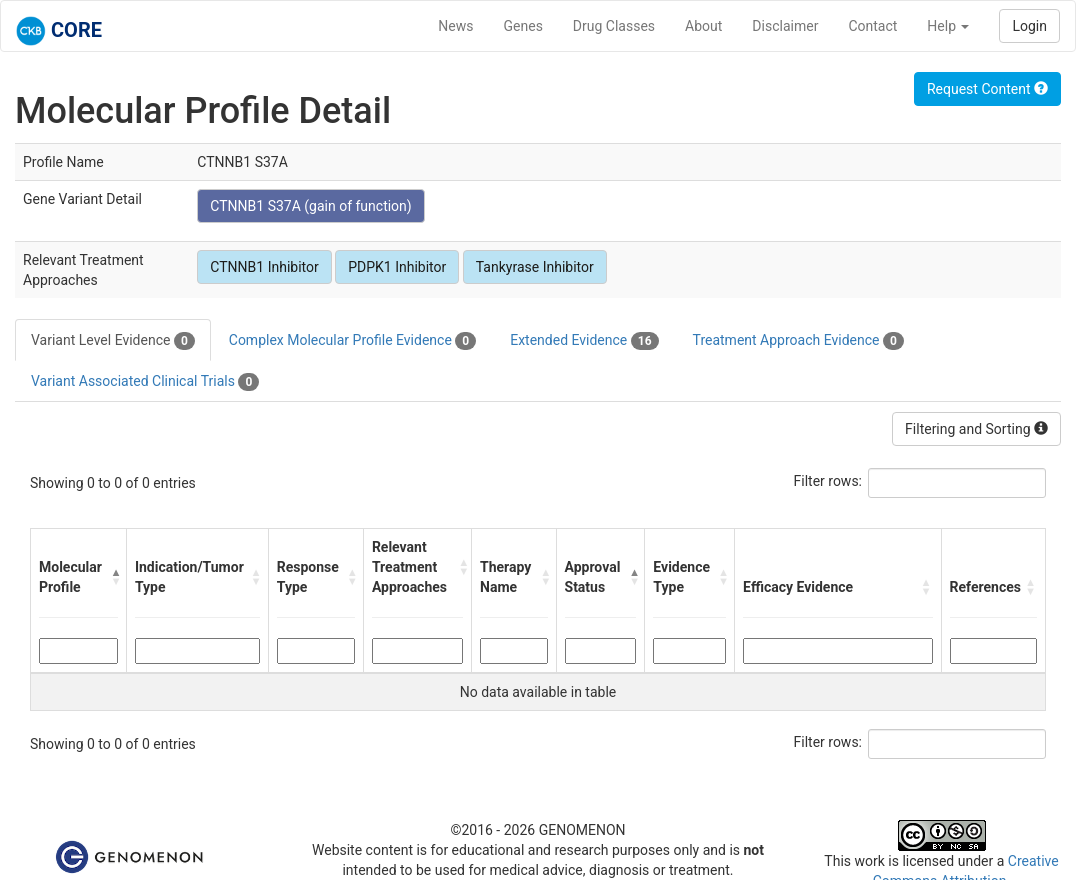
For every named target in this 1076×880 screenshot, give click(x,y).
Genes (523, 26)
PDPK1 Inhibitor (397, 267)
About (703, 26)
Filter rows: (828, 481)
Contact (872, 26)
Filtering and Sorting (976, 429)
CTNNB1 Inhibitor (264, 267)
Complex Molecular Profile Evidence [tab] (352, 341)
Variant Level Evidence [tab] (113, 341)
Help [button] (948, 26)
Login (1029, 26)
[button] (113, 577)
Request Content (987, 89)
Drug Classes (614, 26)
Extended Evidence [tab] (584, 341)
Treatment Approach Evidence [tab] (798, 341)
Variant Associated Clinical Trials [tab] (145, 382)
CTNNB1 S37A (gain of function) (310, 206)
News (455, 26)
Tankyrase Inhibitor (535, 267)
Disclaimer (785, 26)
